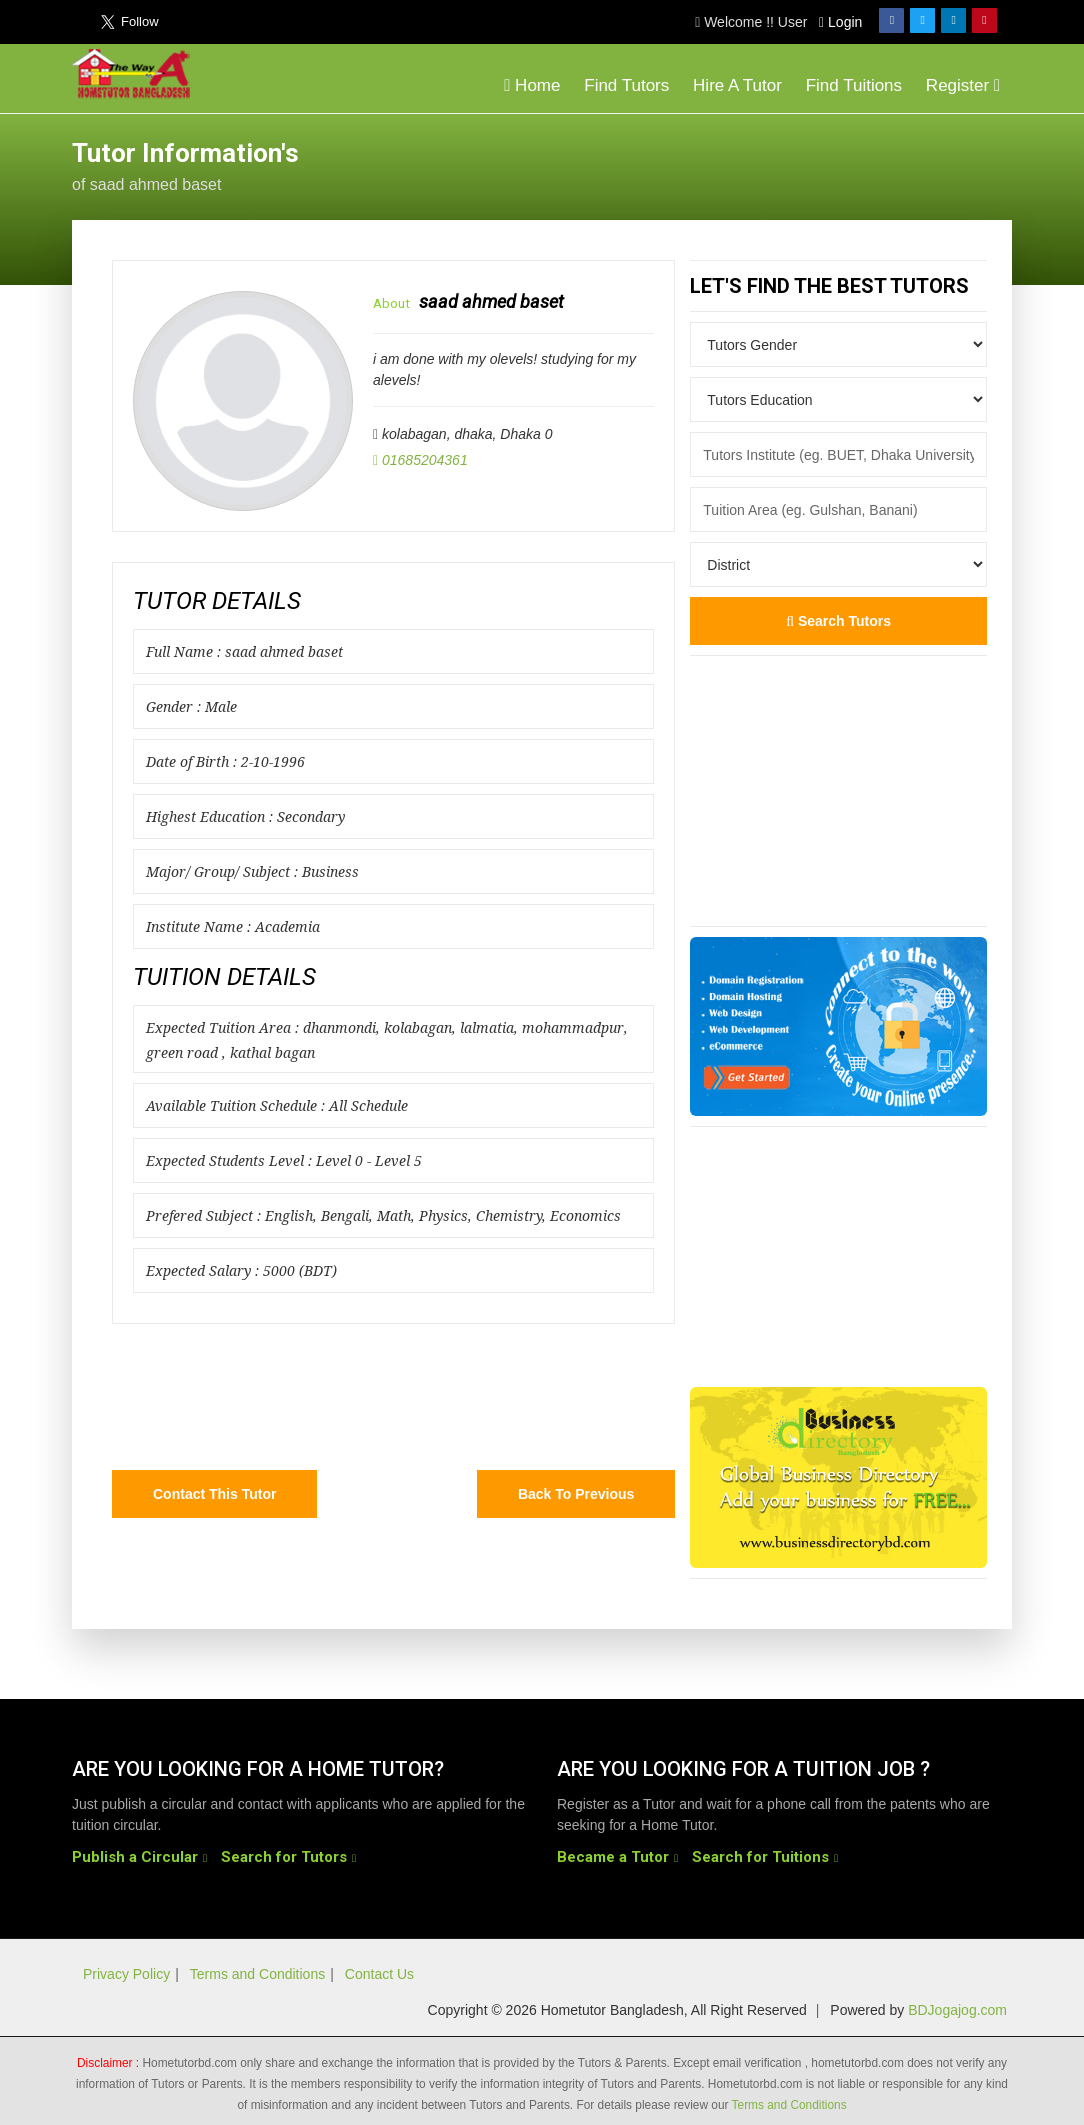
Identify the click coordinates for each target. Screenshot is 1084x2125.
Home (532, 85)
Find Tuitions (854, 85)
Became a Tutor (613, 1857)
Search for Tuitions (760, 1857)
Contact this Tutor (214, 1494)
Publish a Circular (135, 1857)
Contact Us (379, 1974)
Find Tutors (626, 85)
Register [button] (963, 85)
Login (840, 22)
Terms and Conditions (257, 1974)
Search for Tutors (284, 1857)
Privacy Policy (126, 1974)
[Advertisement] (852, 164)
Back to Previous (576, 1494)
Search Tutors (838, 621)
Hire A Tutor (737, 85)
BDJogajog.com (957, 2010)
